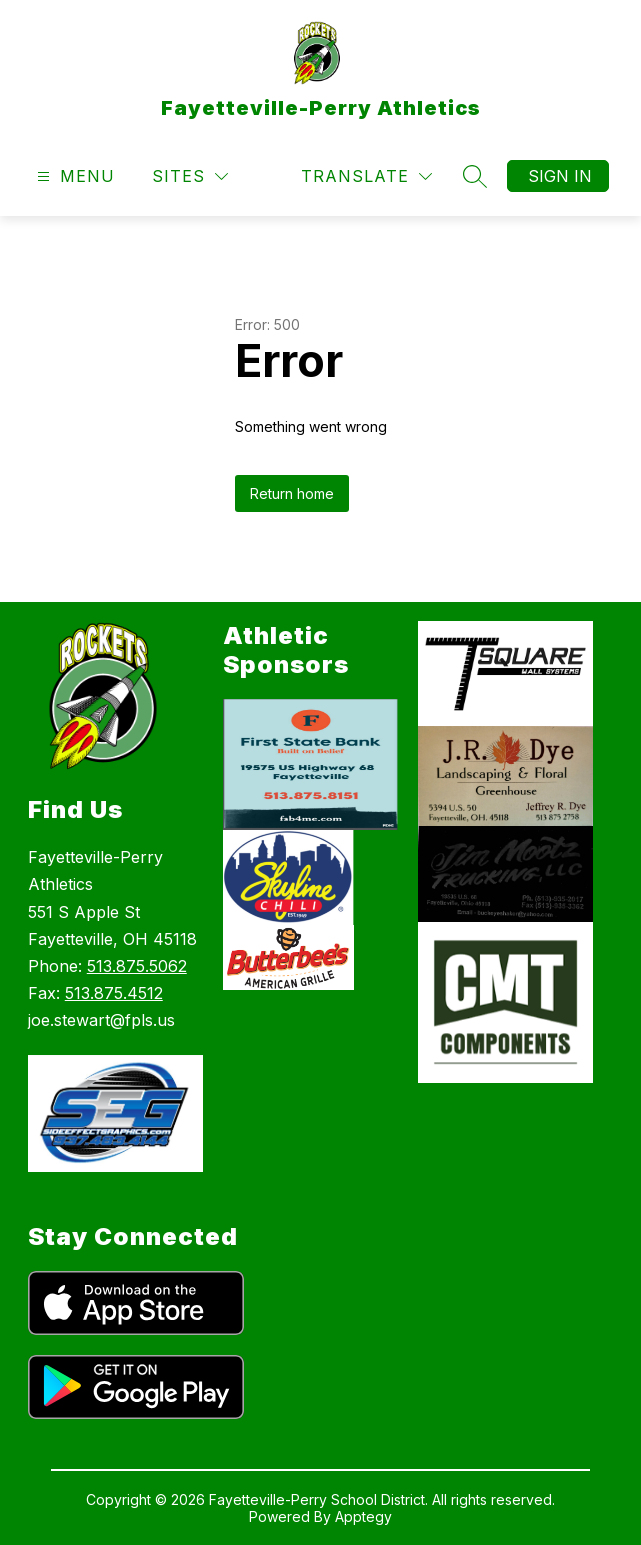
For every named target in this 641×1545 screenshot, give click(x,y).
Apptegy (363, 1516)
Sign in (560, 176)
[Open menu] (73, 176)
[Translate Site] (366, 176)
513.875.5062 (137, 966)
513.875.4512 (114, 993)
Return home (292, 493)
